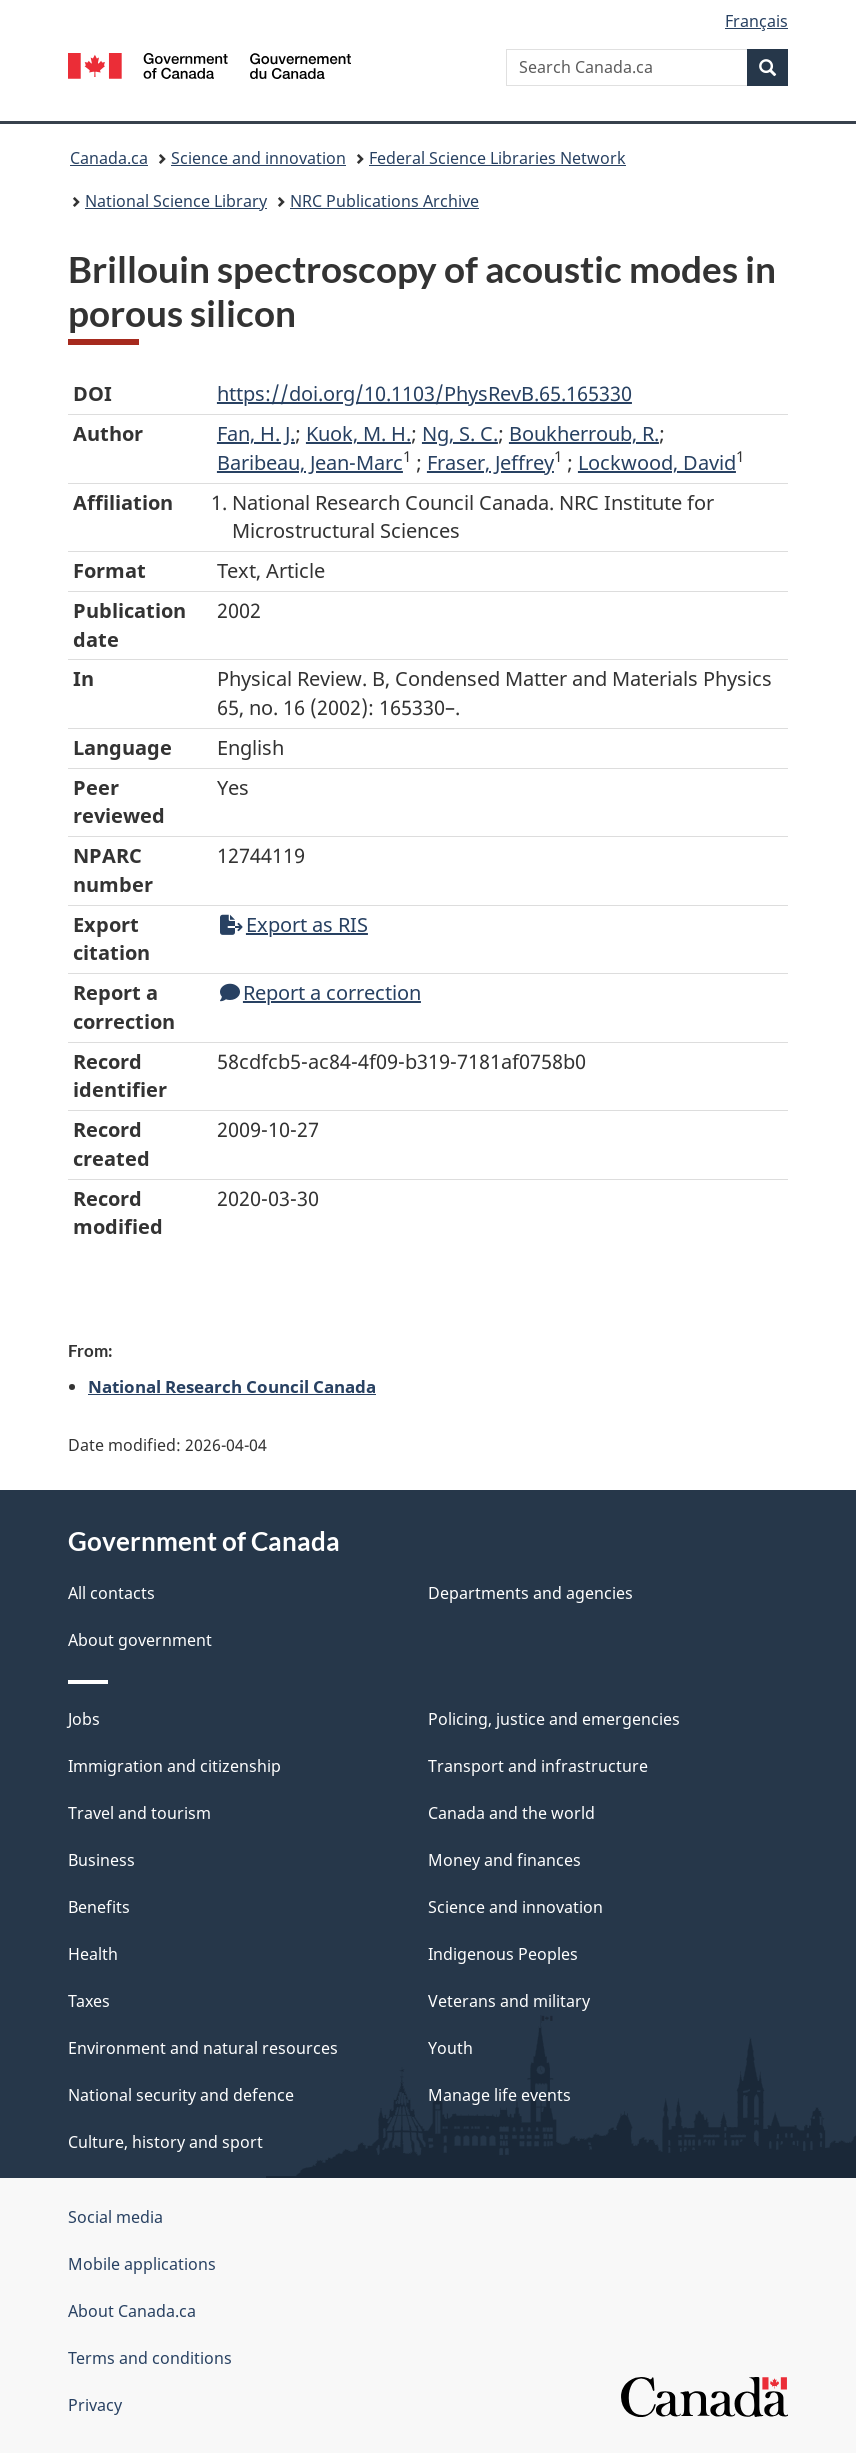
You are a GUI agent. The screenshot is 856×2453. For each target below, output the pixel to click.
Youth (450, 2048)
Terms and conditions (150, 2358)
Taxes (89, 2001)
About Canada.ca (132, 2311)
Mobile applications (142, 2264)
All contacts (111, 1593)
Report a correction (320, 992)
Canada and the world (511, 1813)
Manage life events (499, 2095)
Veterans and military (509, 2001)
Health (93, 1954)
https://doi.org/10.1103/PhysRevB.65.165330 (424, 393)
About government (140, 1640)
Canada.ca (109, 158)
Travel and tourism (139, 1813)
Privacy (95, 2405)
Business (101, 1860)
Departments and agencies (530, 1593)
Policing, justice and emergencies (554, 1719)
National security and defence (181, 2095)
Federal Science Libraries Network (497, 158)
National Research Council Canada (232, 1386)
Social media (115, 2217)
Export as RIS (294, 924)
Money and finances (504, 1860)
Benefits (99, 1907)
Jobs (84, 1719)
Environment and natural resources (203, 2048)
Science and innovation (258, 158)
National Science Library (176, 201)
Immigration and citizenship (174, 1766)
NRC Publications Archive (384, 201)
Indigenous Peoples (503, 1954)
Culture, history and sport (165, 2142)
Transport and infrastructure (538, 1766)
